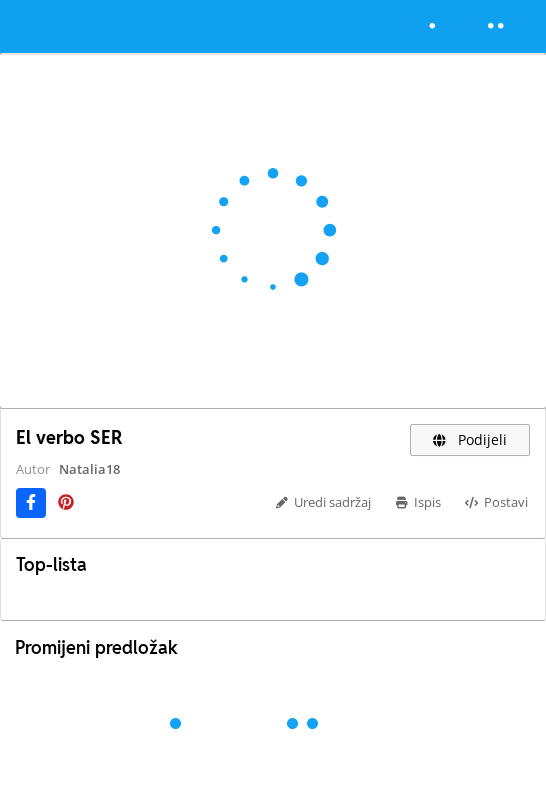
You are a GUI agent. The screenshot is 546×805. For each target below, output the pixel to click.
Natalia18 (89, 469)
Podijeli (470, 439)
